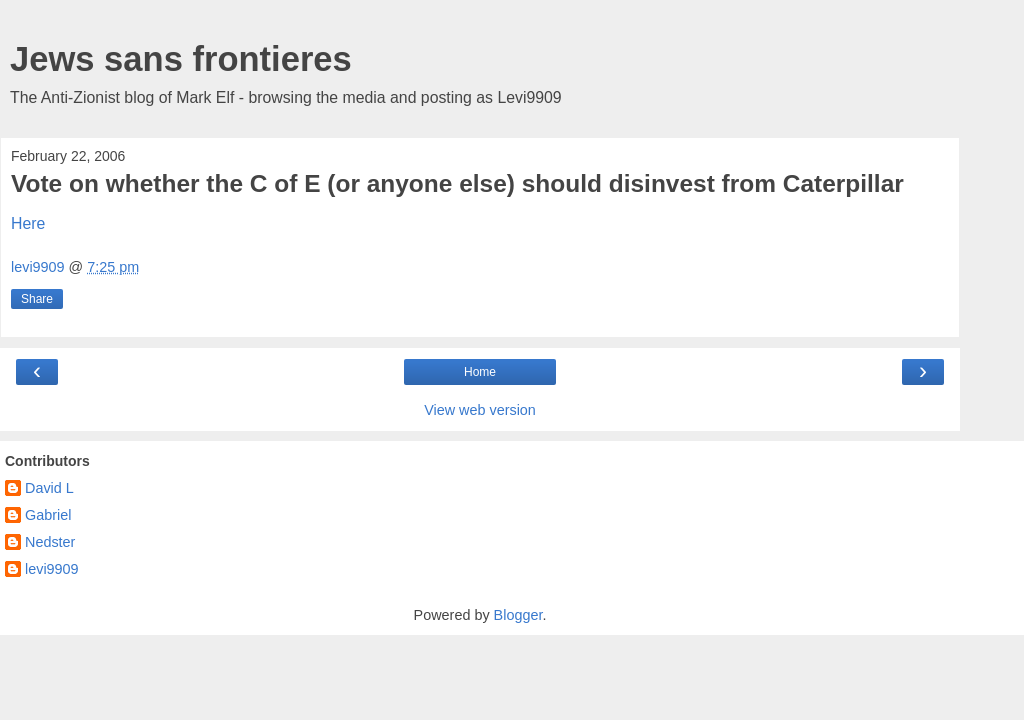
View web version (480, 410)
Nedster (50, 542)
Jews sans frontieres (181, 59)
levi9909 (52, 569)
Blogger (518, 615)
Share (37, 299)
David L (49, 488)
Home (480, 372)
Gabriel (48, 515)
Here (28, 223)
